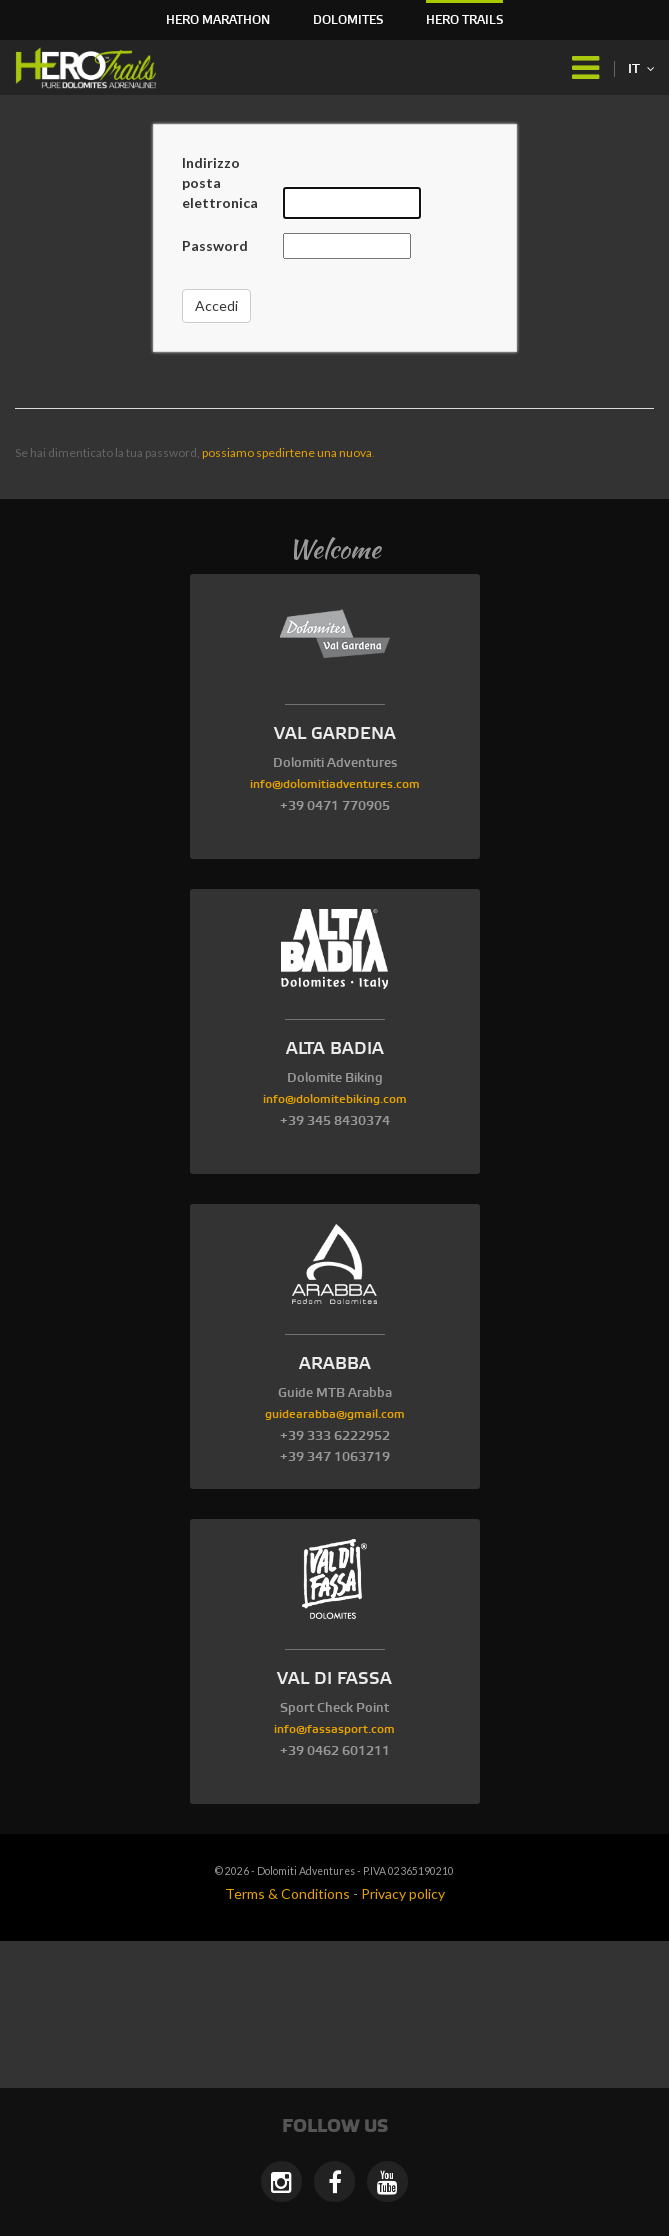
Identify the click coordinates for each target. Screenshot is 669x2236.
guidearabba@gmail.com (335, 1414)
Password (215, 245)
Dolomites (348, 20)
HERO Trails (464, 20)
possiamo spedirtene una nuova (287, 452)
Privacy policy (403, 1893)
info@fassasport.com (334, 1729)
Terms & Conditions (287, 1893)
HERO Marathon (218, 20)
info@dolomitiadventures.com (335, 784)
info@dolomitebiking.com (335, 1099)
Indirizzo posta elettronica (220, 182)
